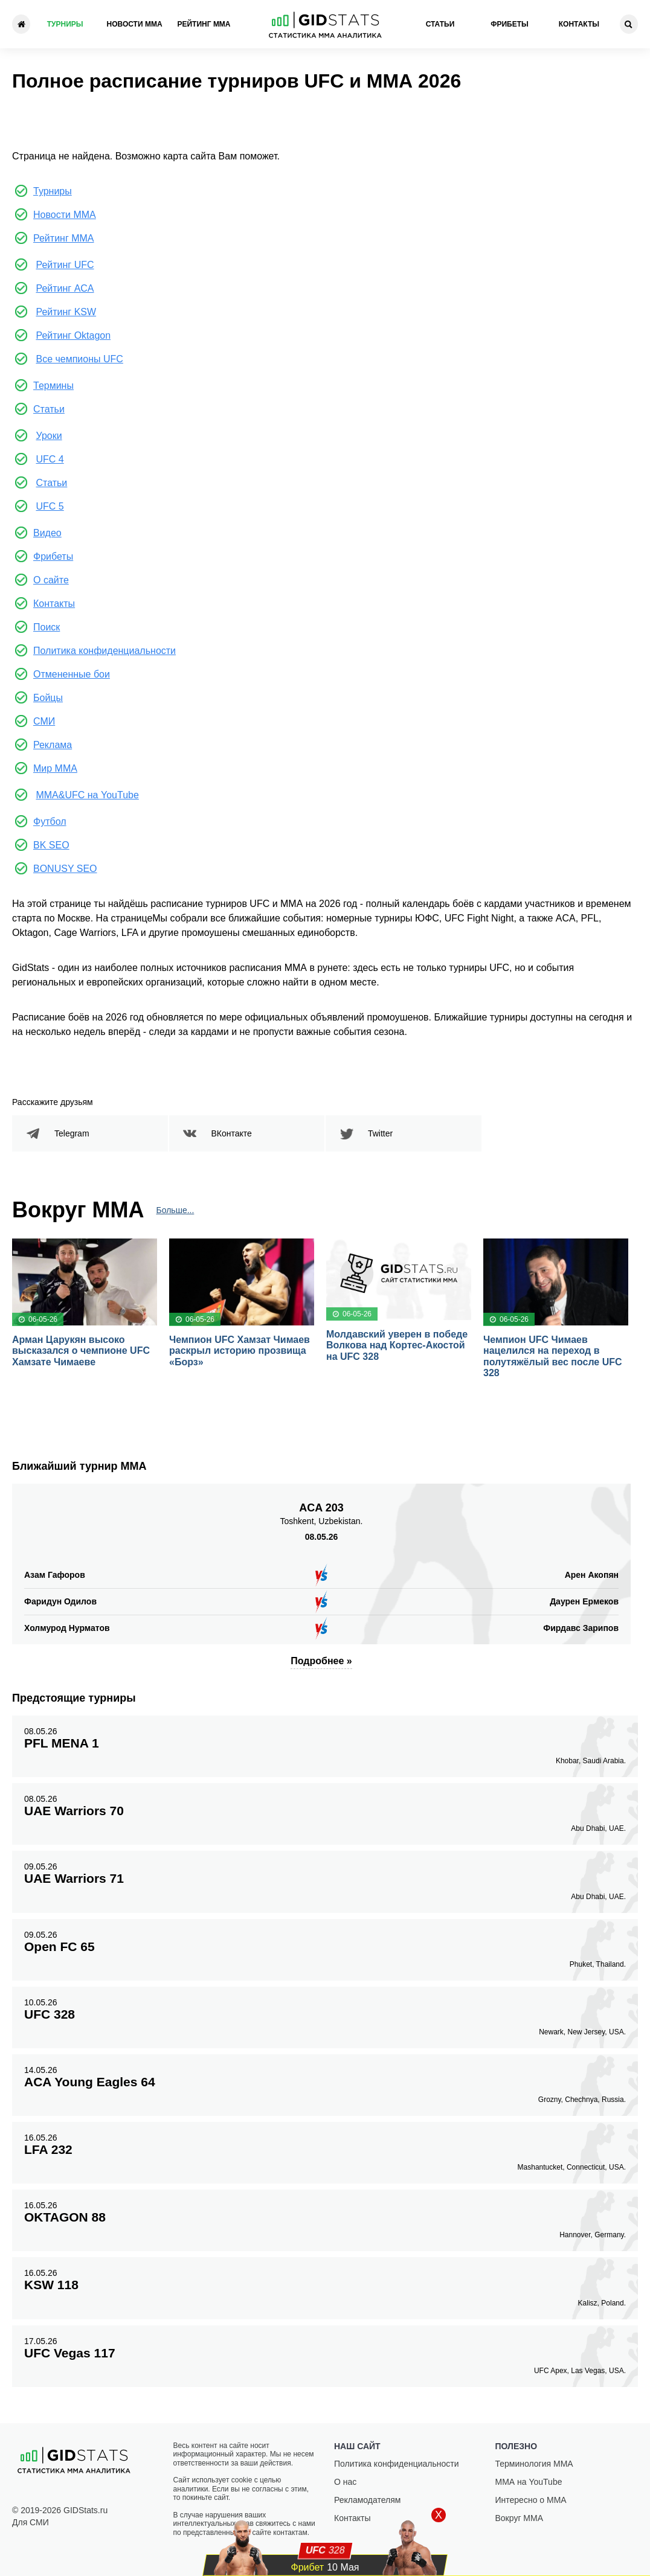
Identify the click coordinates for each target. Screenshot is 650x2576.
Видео (47, 533)
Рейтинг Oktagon (73, 335)
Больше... (175, 1210)
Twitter (380, 1133)
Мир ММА (55, 768)
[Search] (629, 24)
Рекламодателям (367, 2500)
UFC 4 (49, 459)
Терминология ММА (534, 2464)
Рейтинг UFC (65, 265)
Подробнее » (321, 1661)
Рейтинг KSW (66, 312)
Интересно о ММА (531, 2500)
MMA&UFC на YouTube (87, 795)
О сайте (51, 580)
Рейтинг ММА (203, 24)
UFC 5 (49, 506)
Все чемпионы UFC (79, 359)
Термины (53, 385)
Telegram (71, 1133)
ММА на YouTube (528, 2482)
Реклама (52, 745)
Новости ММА (134, 24)
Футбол (49, 821)
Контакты (579, 24)
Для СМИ (30, 2522)
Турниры (65, 24)
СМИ (44, 721)
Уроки (49, 436)
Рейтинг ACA (65, 288)
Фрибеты (510, 24)
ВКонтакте (231, 1133)
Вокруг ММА (519, 2518)
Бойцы (48, 698)
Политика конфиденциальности (104, 651)
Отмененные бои (71, 674)
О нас (345, 2482)
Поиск (46, 627)
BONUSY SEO (65, 868)
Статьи (440, 24)
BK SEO (51, 845)
